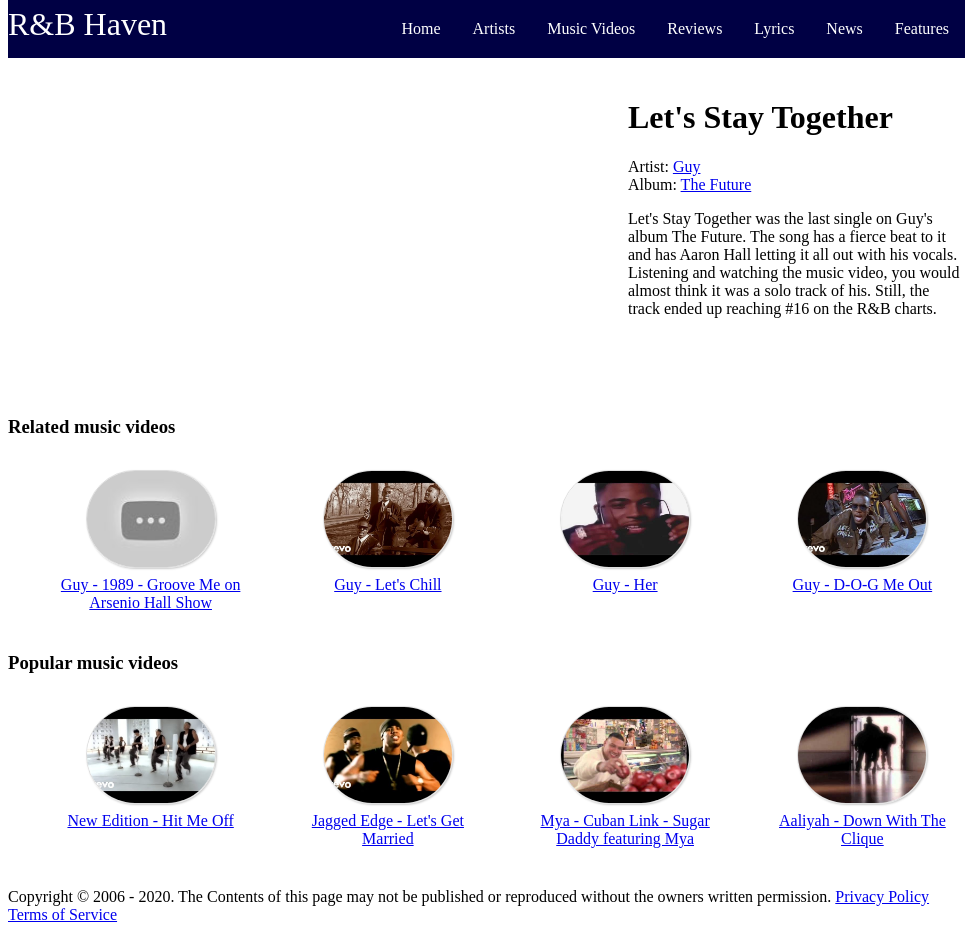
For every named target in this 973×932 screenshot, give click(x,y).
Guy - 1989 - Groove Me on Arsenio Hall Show (151, 593)
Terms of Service (62, 914)
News (844, 28)
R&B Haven (87, 24)
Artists (494, 28)
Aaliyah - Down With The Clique (862, 829)
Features (922, 28)
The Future (716, 184)
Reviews (694, 28)
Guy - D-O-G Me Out (863, 584)
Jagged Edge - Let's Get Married (388, 829)
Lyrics (774, 28)
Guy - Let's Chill (387, 584)
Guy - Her (625, 584)
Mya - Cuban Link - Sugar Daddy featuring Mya (624, 829)
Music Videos (591, 28)
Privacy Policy (882, 896)
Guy (687, 166)
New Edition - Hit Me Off (150, 820)
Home (420, 28)
